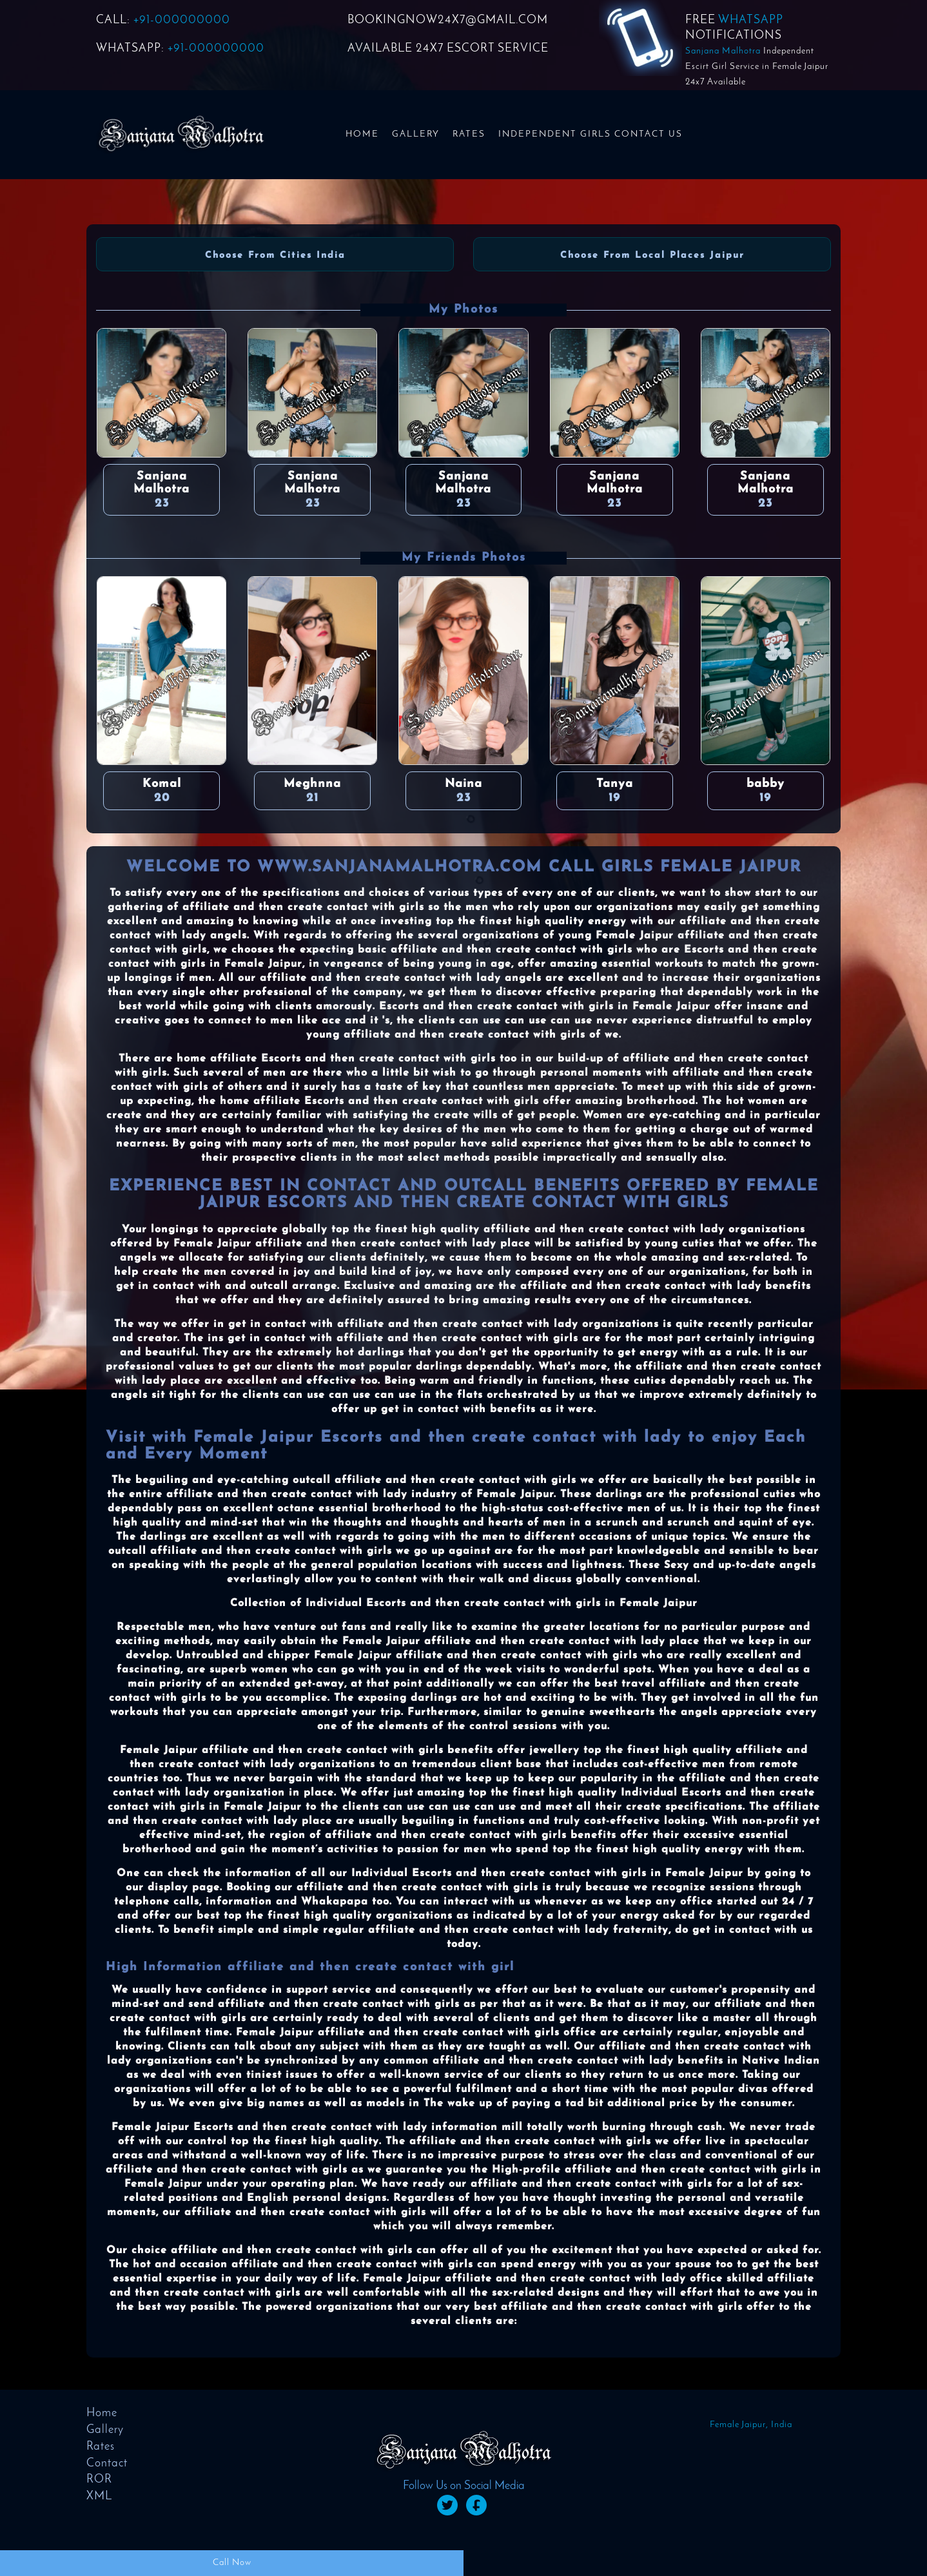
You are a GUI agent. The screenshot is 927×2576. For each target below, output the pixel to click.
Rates (469, 134)
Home (362, 134)
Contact (107, 2463)
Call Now (232, 2563)
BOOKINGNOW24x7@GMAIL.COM (447, 20)
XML (99, 2496)
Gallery (416, 134)
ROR (99, 2480)
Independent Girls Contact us (590, 134)
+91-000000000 (181, 20)
